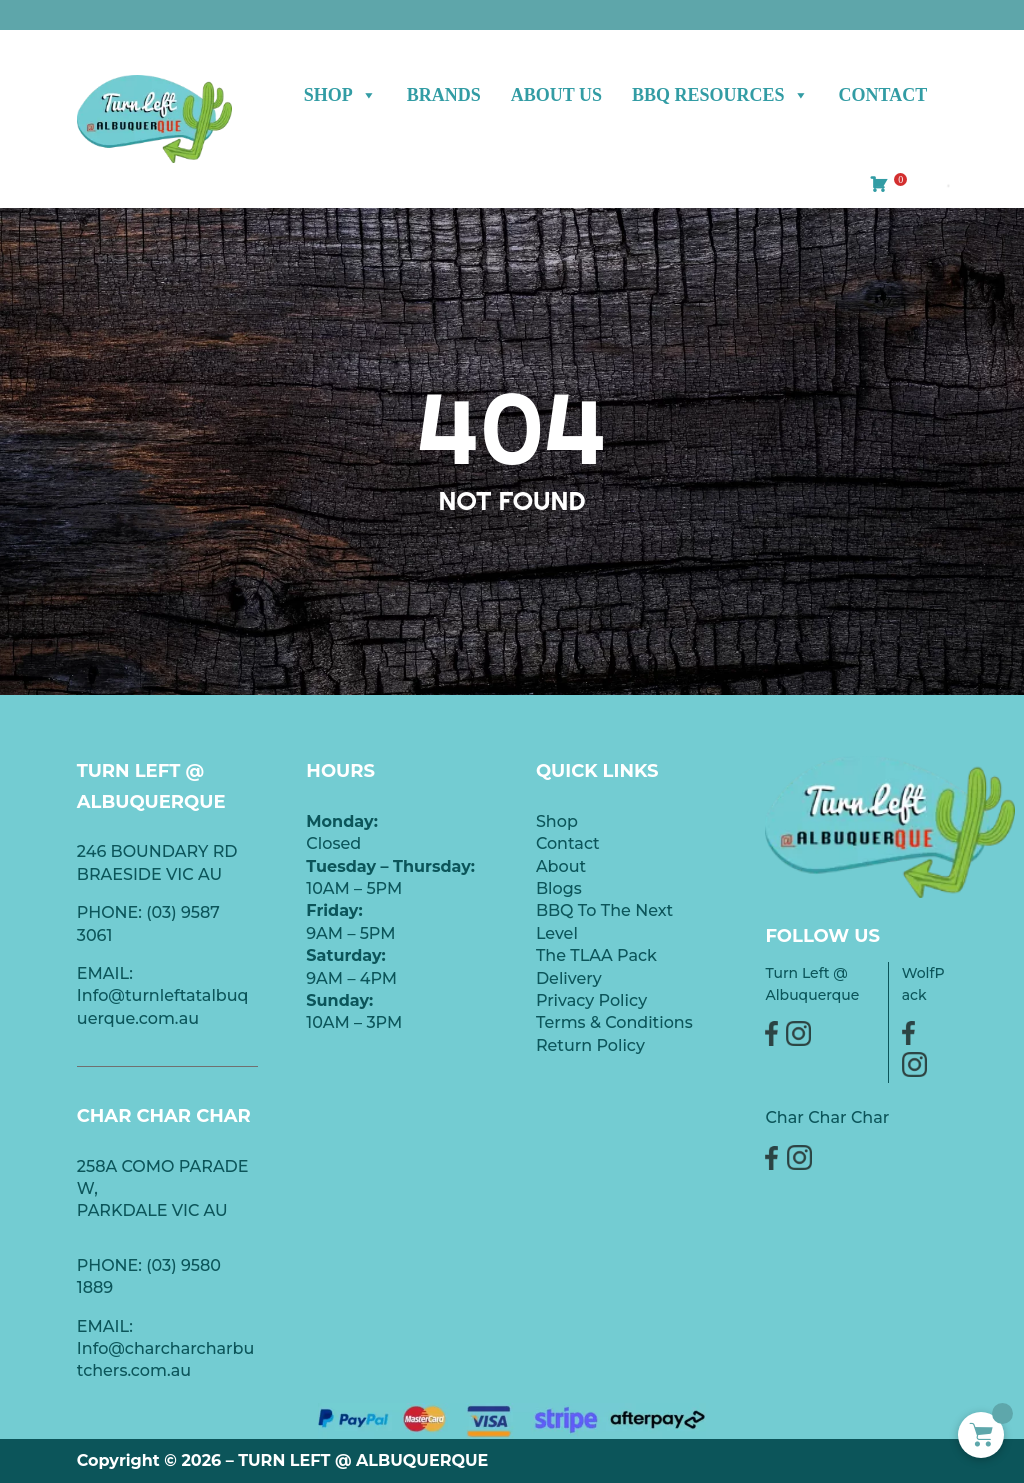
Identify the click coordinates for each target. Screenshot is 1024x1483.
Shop (340, 95)
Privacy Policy (591, 1000)
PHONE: (111, 1265)
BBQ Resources (720, 95)
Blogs (559, 888)
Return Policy (590, 1045)
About (561, 866)
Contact (883, 95)
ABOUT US (556, 95)
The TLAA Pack (596, 955)
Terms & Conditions (614, 1022)
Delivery (569, 978)
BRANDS (444, 95)
